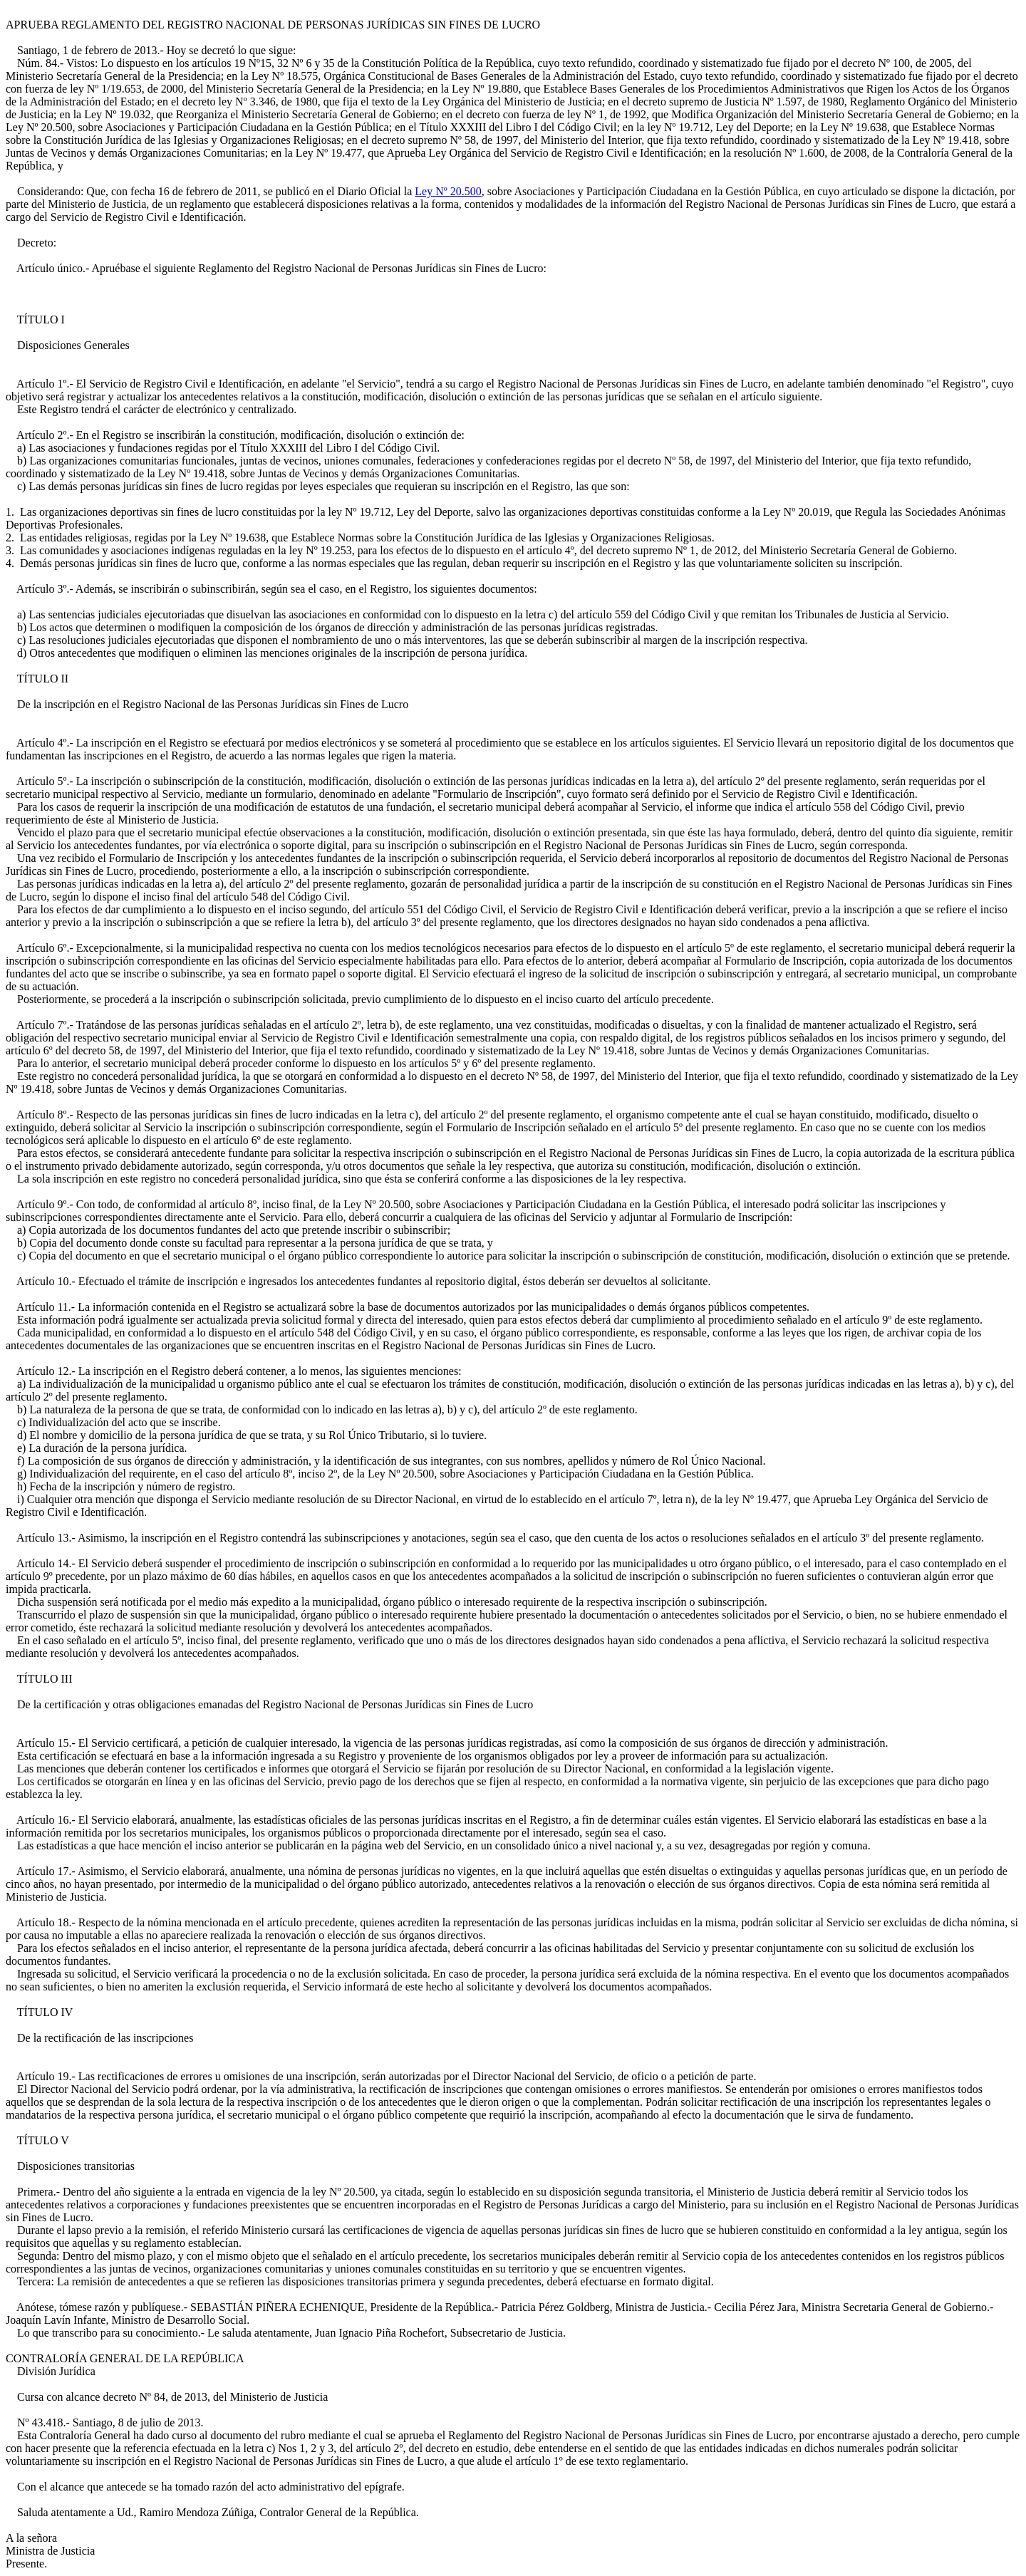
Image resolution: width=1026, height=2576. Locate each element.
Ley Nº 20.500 (448, 191)
